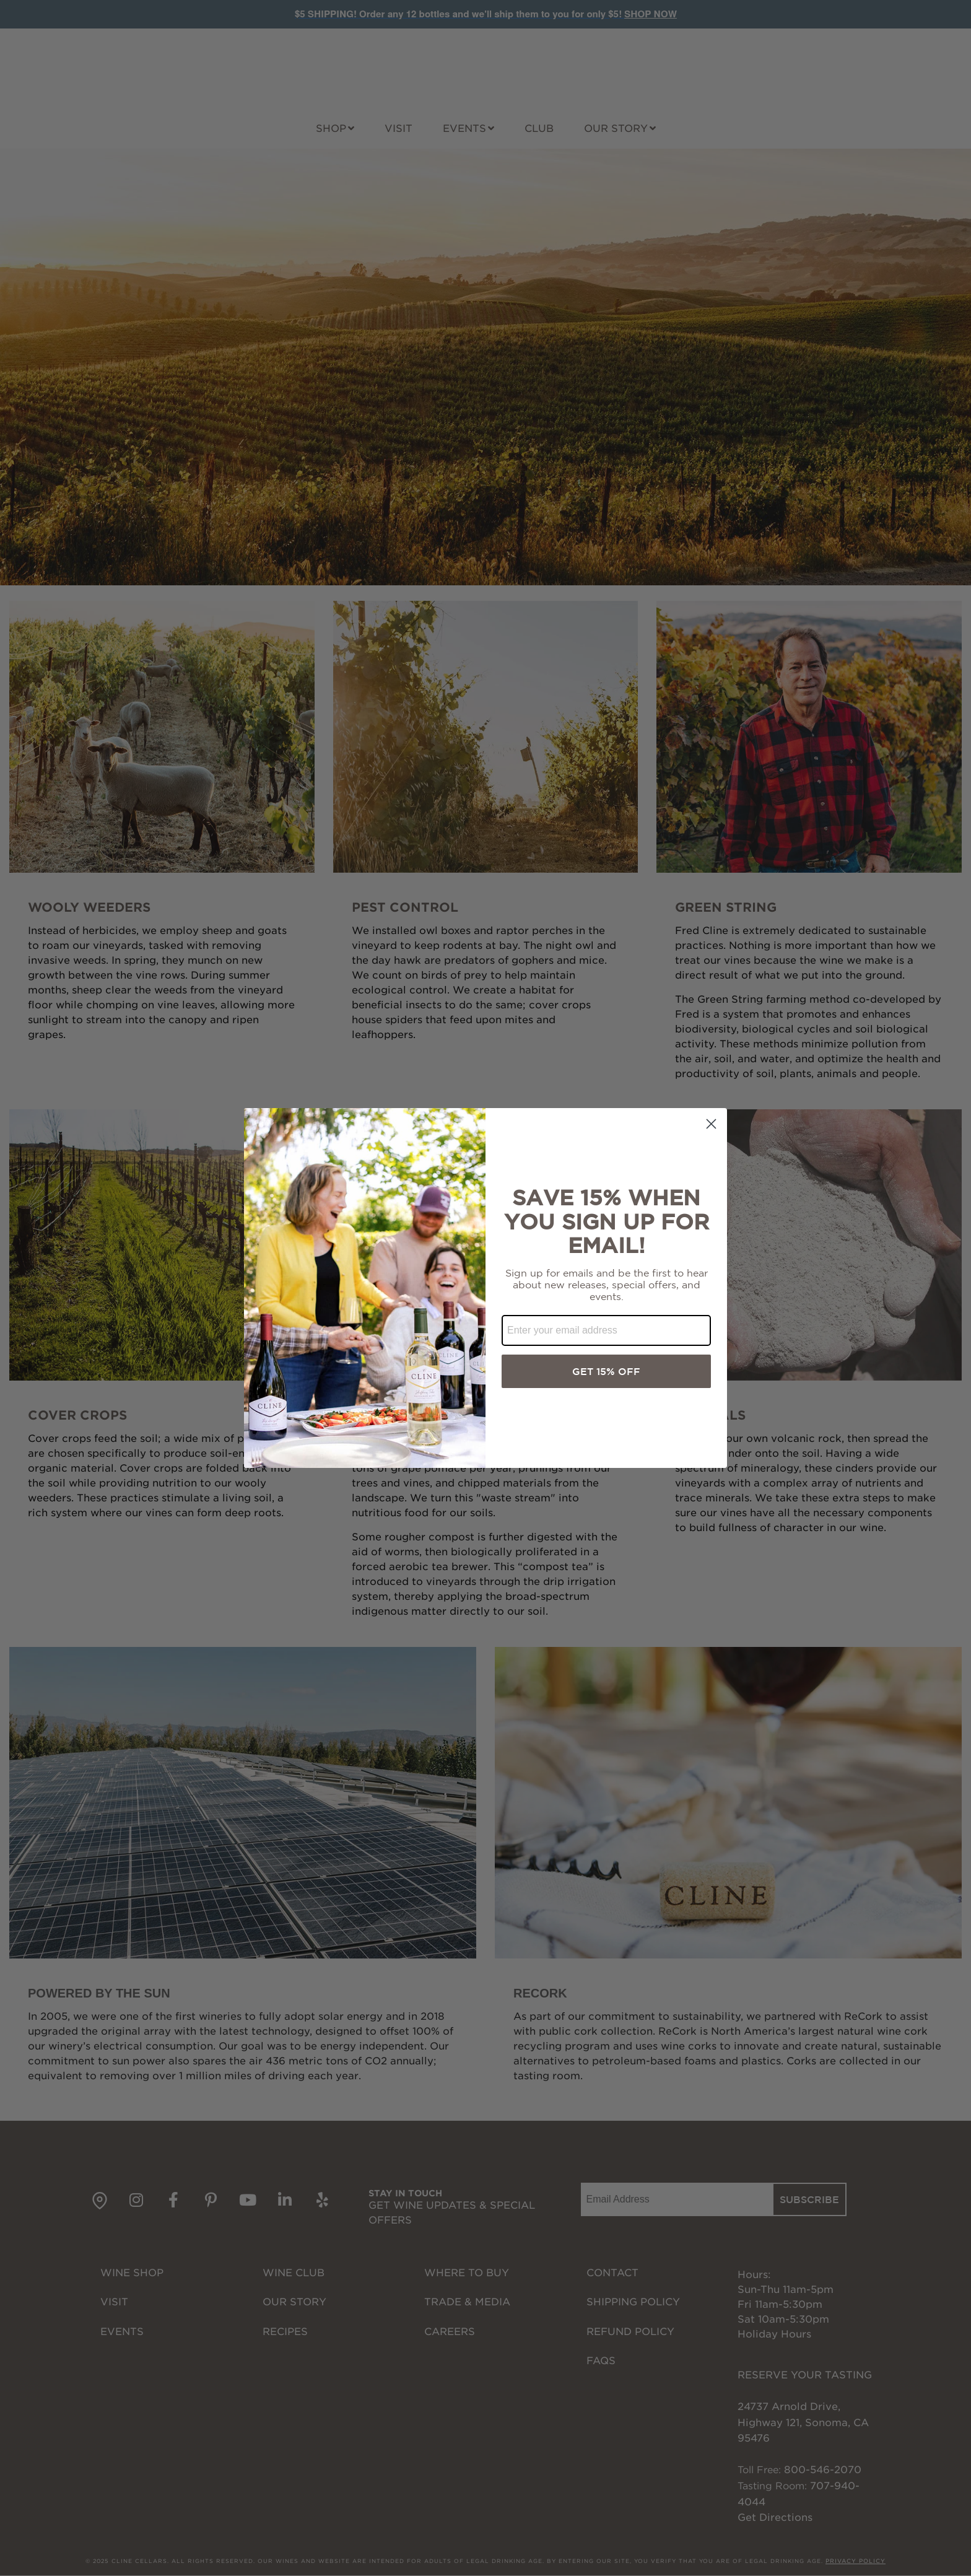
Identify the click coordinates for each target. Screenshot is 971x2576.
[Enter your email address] (606, 1330)
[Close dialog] (711, 1124)
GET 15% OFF (606, 1371)
